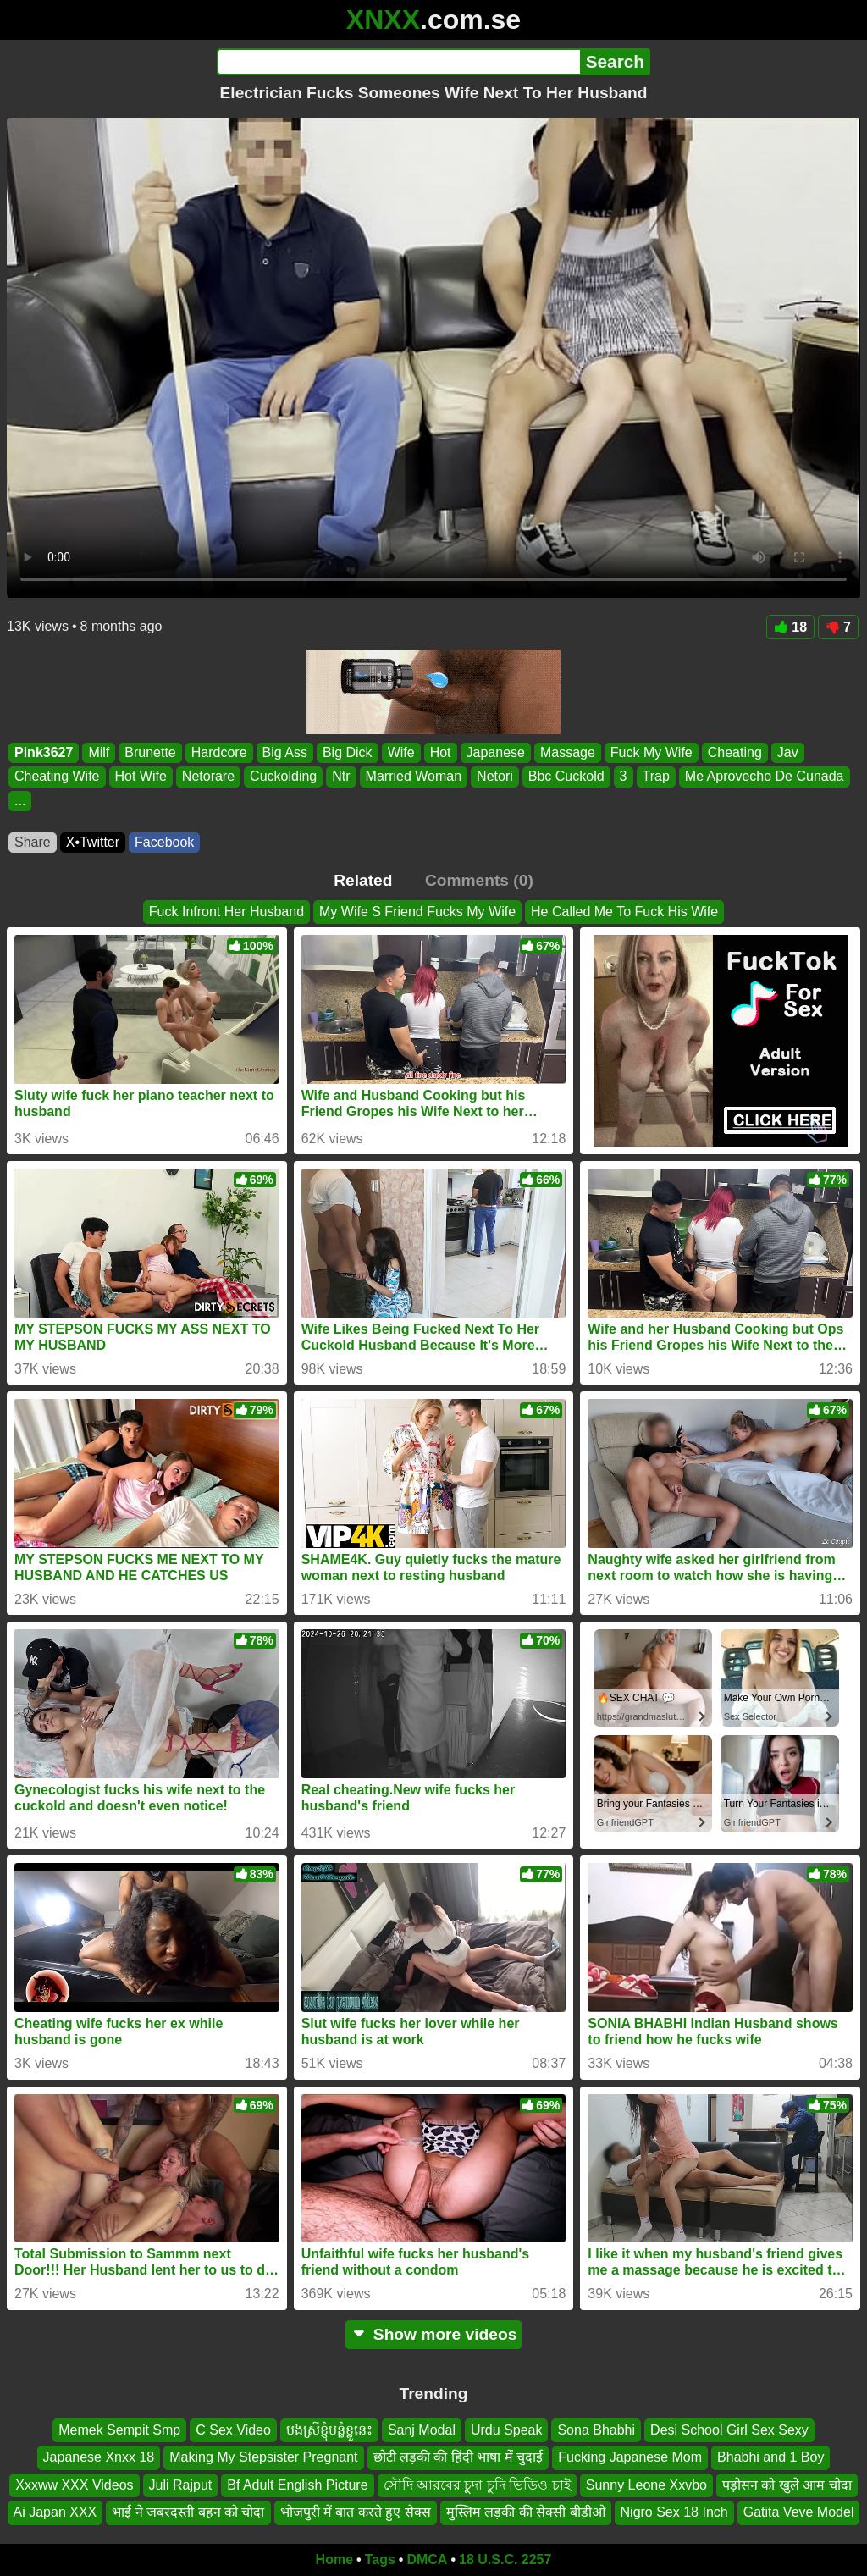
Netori (495, 777)
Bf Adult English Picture (297, 2484)
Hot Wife (141, 777)
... (19, 800)
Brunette (149, 752)
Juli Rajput (181, 2484)
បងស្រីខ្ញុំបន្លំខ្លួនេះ (329, 2430)
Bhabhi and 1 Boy (770, 2457)
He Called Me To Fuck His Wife (624, 911)
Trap (656, 777)
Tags (380, 2559)
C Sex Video (233, 2430)
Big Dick (348, 752)
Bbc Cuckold (566, 777)
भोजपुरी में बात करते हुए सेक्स (355, 2512)
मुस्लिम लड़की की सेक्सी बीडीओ (525, 2512)
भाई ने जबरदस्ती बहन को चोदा (188, 2512)
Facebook (164, 842)
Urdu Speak (507, 2430)
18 (790, 627)
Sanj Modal (422, 2430)
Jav (787, 752)
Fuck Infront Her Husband (226, 911)
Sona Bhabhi (596, 2430)
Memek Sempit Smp (119, 2430)
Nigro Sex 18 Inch (674, 2512)
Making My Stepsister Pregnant (263, 2457)
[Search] (398, 61)
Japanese (496, 752)
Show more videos (434, 2334)
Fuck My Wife (651, 752)
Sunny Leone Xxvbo (646, 2484)
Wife (401, 752)
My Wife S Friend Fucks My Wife (417, 911)
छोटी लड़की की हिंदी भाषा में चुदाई (458, 2457)
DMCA (426, 2559)
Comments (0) (479, 880)
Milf (98, 752)
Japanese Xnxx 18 (99, 2457)
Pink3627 (43, 752)
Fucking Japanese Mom (630, 2457)
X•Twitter (92, 842)
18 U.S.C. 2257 (505, 2559)
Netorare (208, 777)
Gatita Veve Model (798, 2512)
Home (334, 2559)
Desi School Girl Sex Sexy (729, 2430)
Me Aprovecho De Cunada (764, 777)
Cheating (735, 752)
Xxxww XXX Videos (74, 2484)
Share (32, 842)
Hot (440, 752)
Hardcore (219, 752)
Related (363, 880)
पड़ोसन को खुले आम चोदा (787, 2484)
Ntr (341, 777)
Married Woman (414, 777)
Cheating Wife (57, 777)
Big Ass (284, 752)
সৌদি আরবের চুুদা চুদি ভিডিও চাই (477, 2484)
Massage (567, 752)
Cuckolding (283, 777)
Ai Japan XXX (55, 2512)
